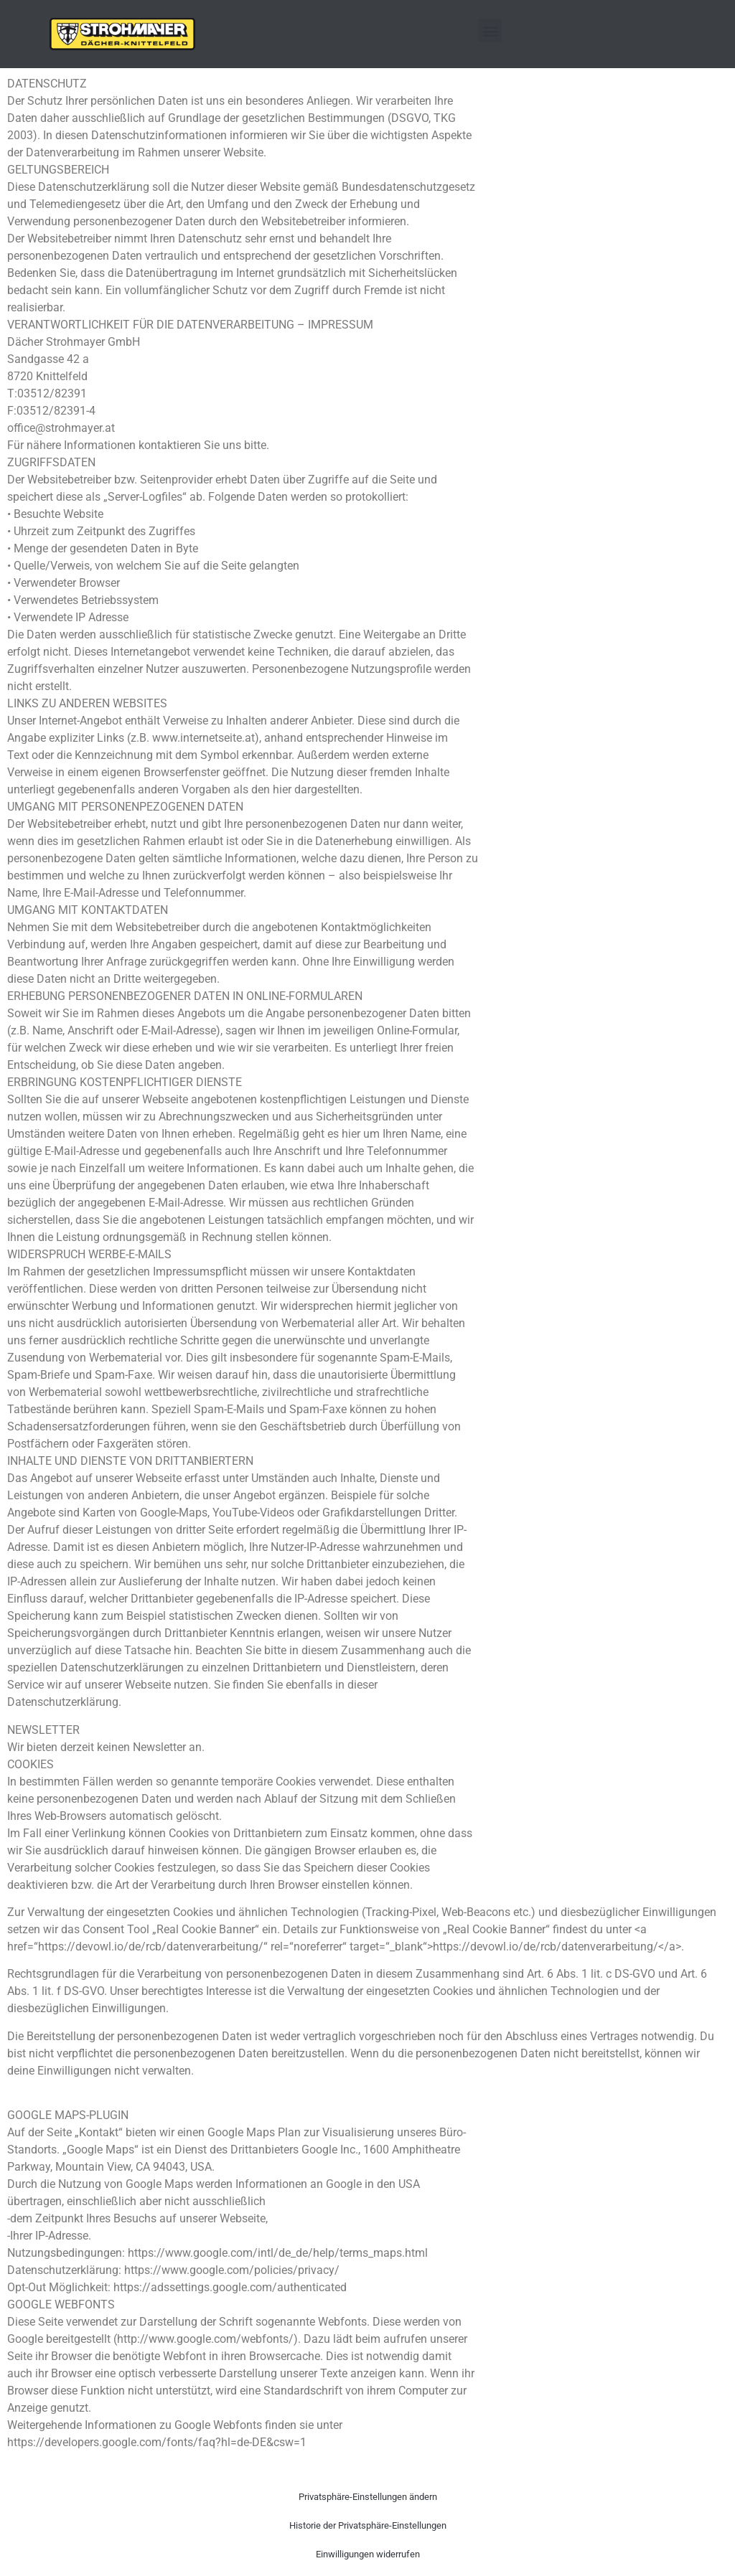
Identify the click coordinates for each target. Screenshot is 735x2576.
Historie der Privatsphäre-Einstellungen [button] (367, 2525)
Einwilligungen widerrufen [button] (368, 2554)
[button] (490, 30)
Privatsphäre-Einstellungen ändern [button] (368, 2496)
